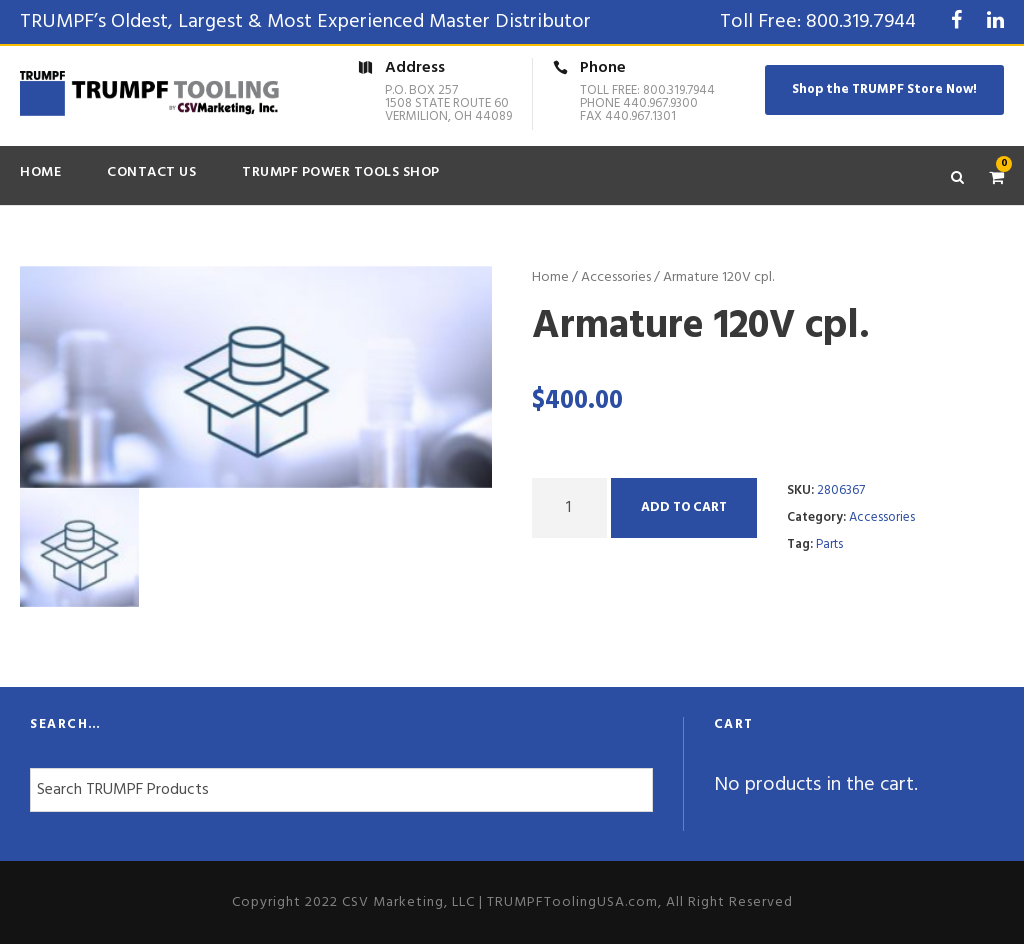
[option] (256, 377)
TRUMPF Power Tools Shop (341, 172)
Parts (829, 544)
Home (40, 172)
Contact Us (151, 172)
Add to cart (684, 507)
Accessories (616, 277)
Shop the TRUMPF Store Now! (884, 89)
